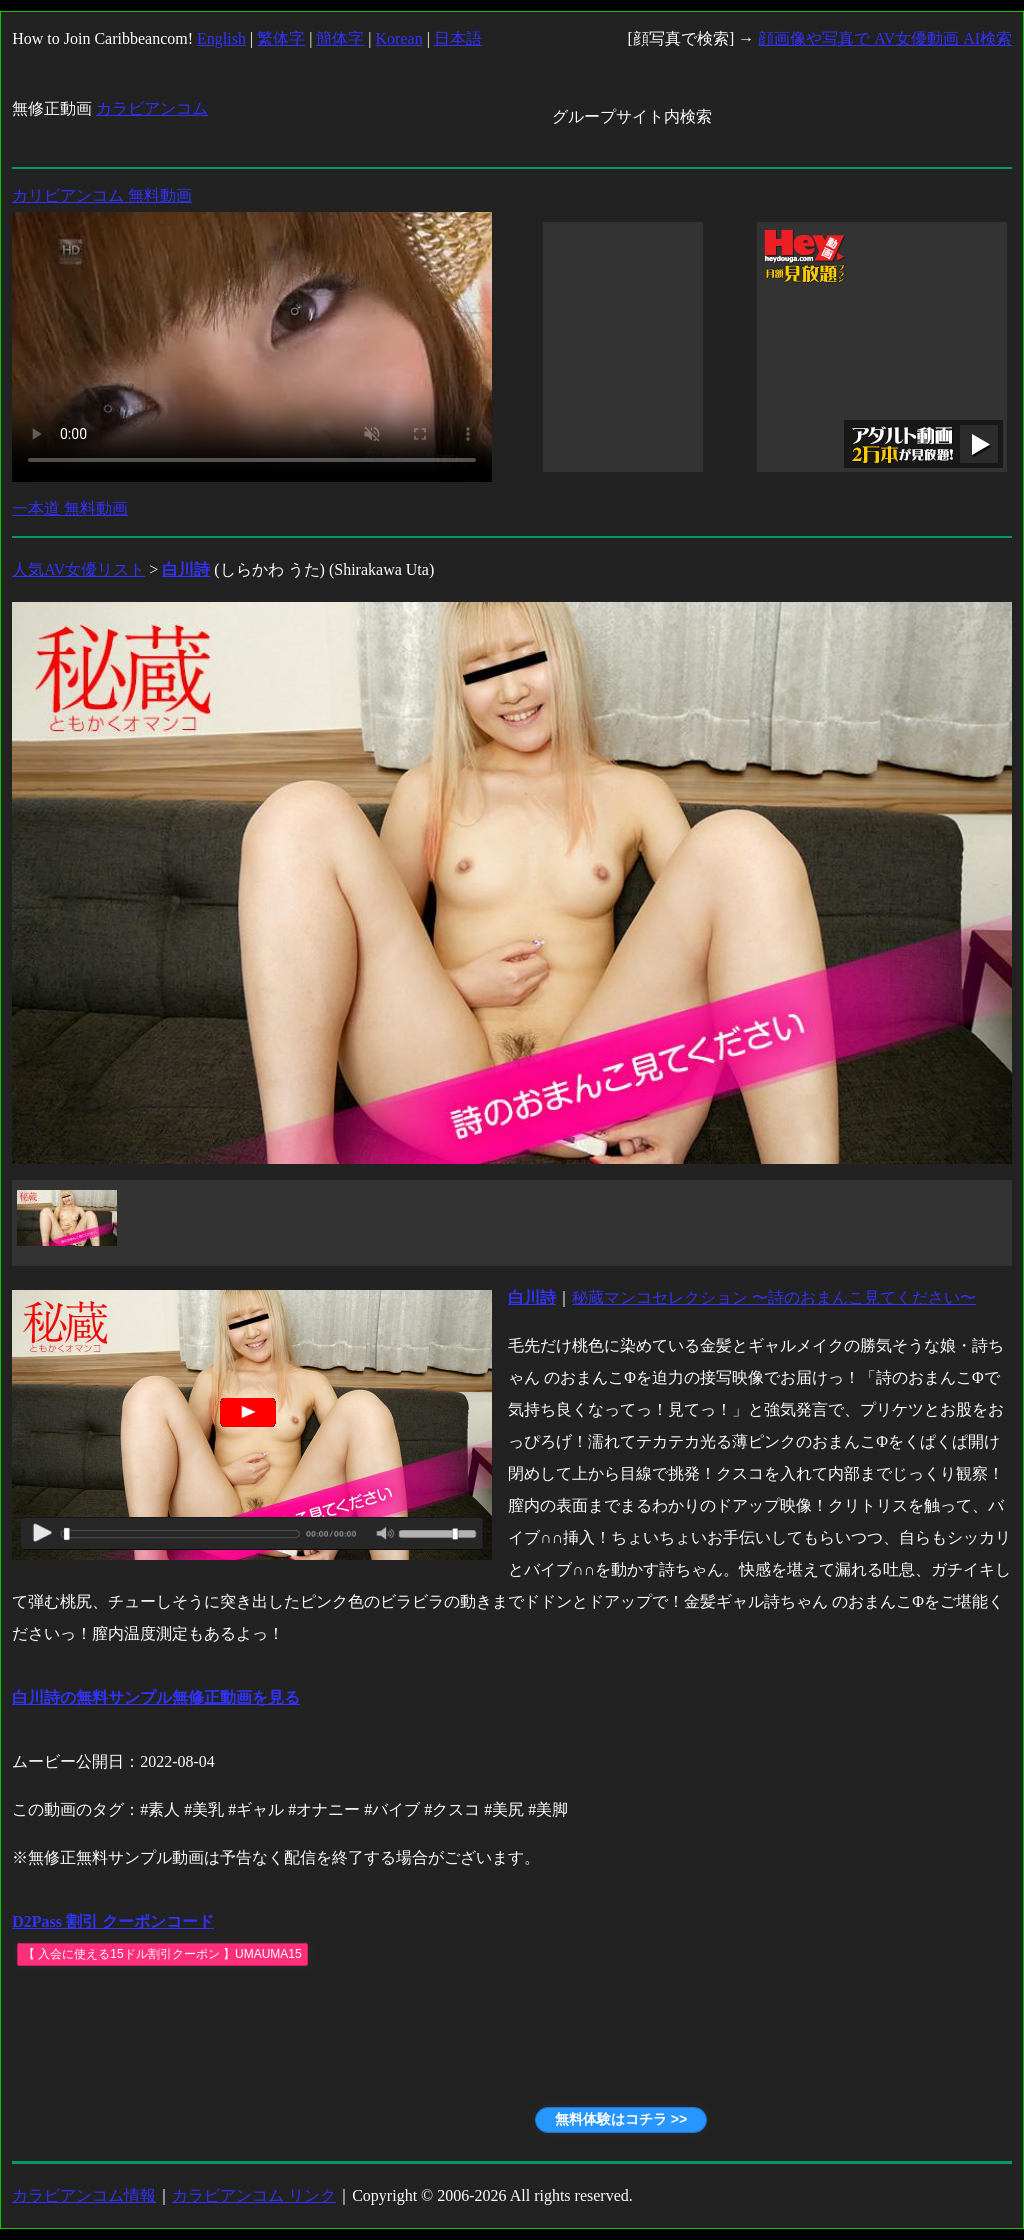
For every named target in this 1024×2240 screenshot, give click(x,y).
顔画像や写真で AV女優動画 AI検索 (885, 38)
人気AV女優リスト (78, 569)
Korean (399, 38)
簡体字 (340, 38)
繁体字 (281, 38)
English (221, 38)
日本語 (458, 38)
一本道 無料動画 (70, 508)
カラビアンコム (152, 108)
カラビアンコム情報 (84, 2195)
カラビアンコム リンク (254, 2195)
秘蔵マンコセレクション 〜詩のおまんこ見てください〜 (774, 1297)
